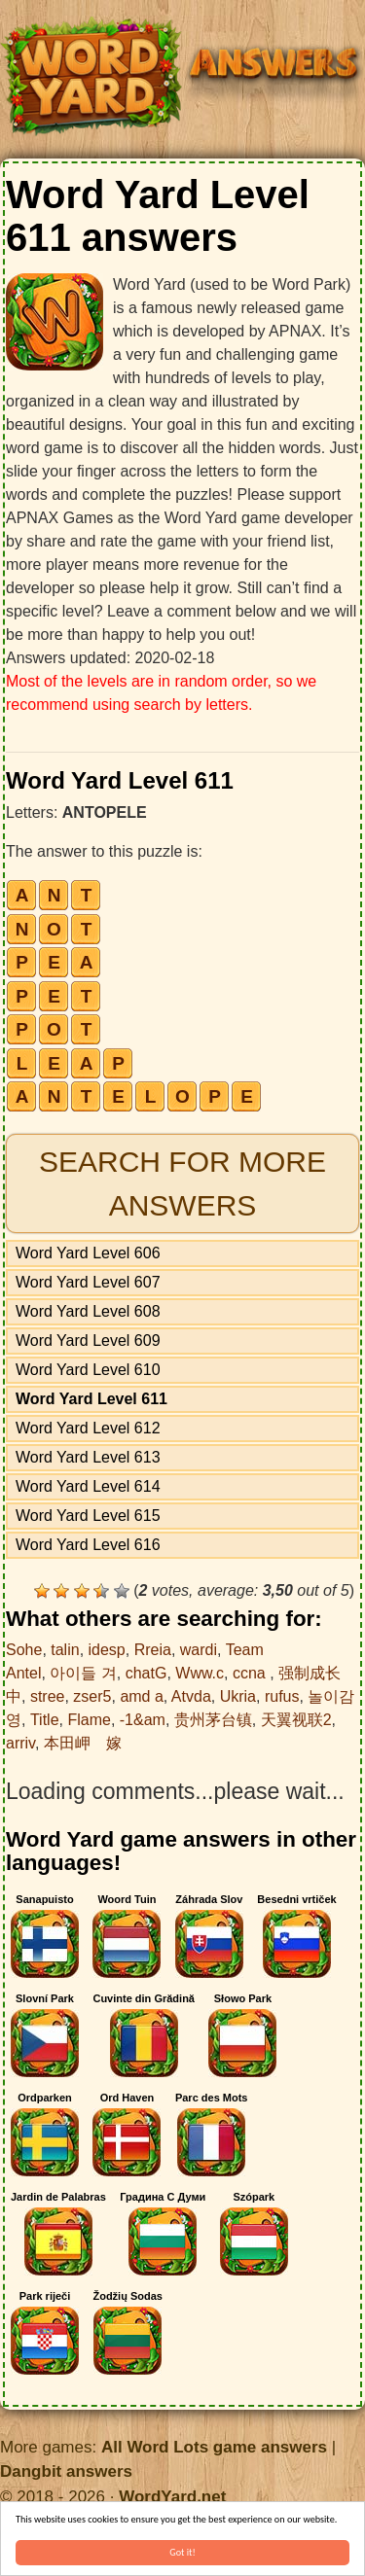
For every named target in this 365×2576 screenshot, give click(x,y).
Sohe (24, 1649)
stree (47, 1696)
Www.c (199, 1673)
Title (44, 1719)
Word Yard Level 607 (88, 1282)
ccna (251, 1673)
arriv (20, 1743)
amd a (141, 1696)
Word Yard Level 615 (88, 1515)
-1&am (142, 1719)
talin (65, 1649)
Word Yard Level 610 (88, 1369)
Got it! (182, 2552)
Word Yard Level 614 (88, 1486)
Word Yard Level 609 (88, 1340)
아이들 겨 (83, 1673)
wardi (198, 1649)
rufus (282, 1696)
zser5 (92, 1696)
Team (245, 1649)
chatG (146, 1673)
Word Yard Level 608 (88, 1311)
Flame (88, 1719)
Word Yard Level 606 (88, 1253)
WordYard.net (172, 2497)
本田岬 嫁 (83, 1743)
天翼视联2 (296, 1719)
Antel (23, 1673)
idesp (107, 1649)
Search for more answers (182, 1183)
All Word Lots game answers (214, 2447)
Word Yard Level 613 (88, 1457)
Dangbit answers (66, 2471)
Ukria (238, 1696)
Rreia (152, 1649)
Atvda (191, 1696)
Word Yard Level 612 (88, 1428)
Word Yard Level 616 (88, 1544)
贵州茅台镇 (213, 1719)
